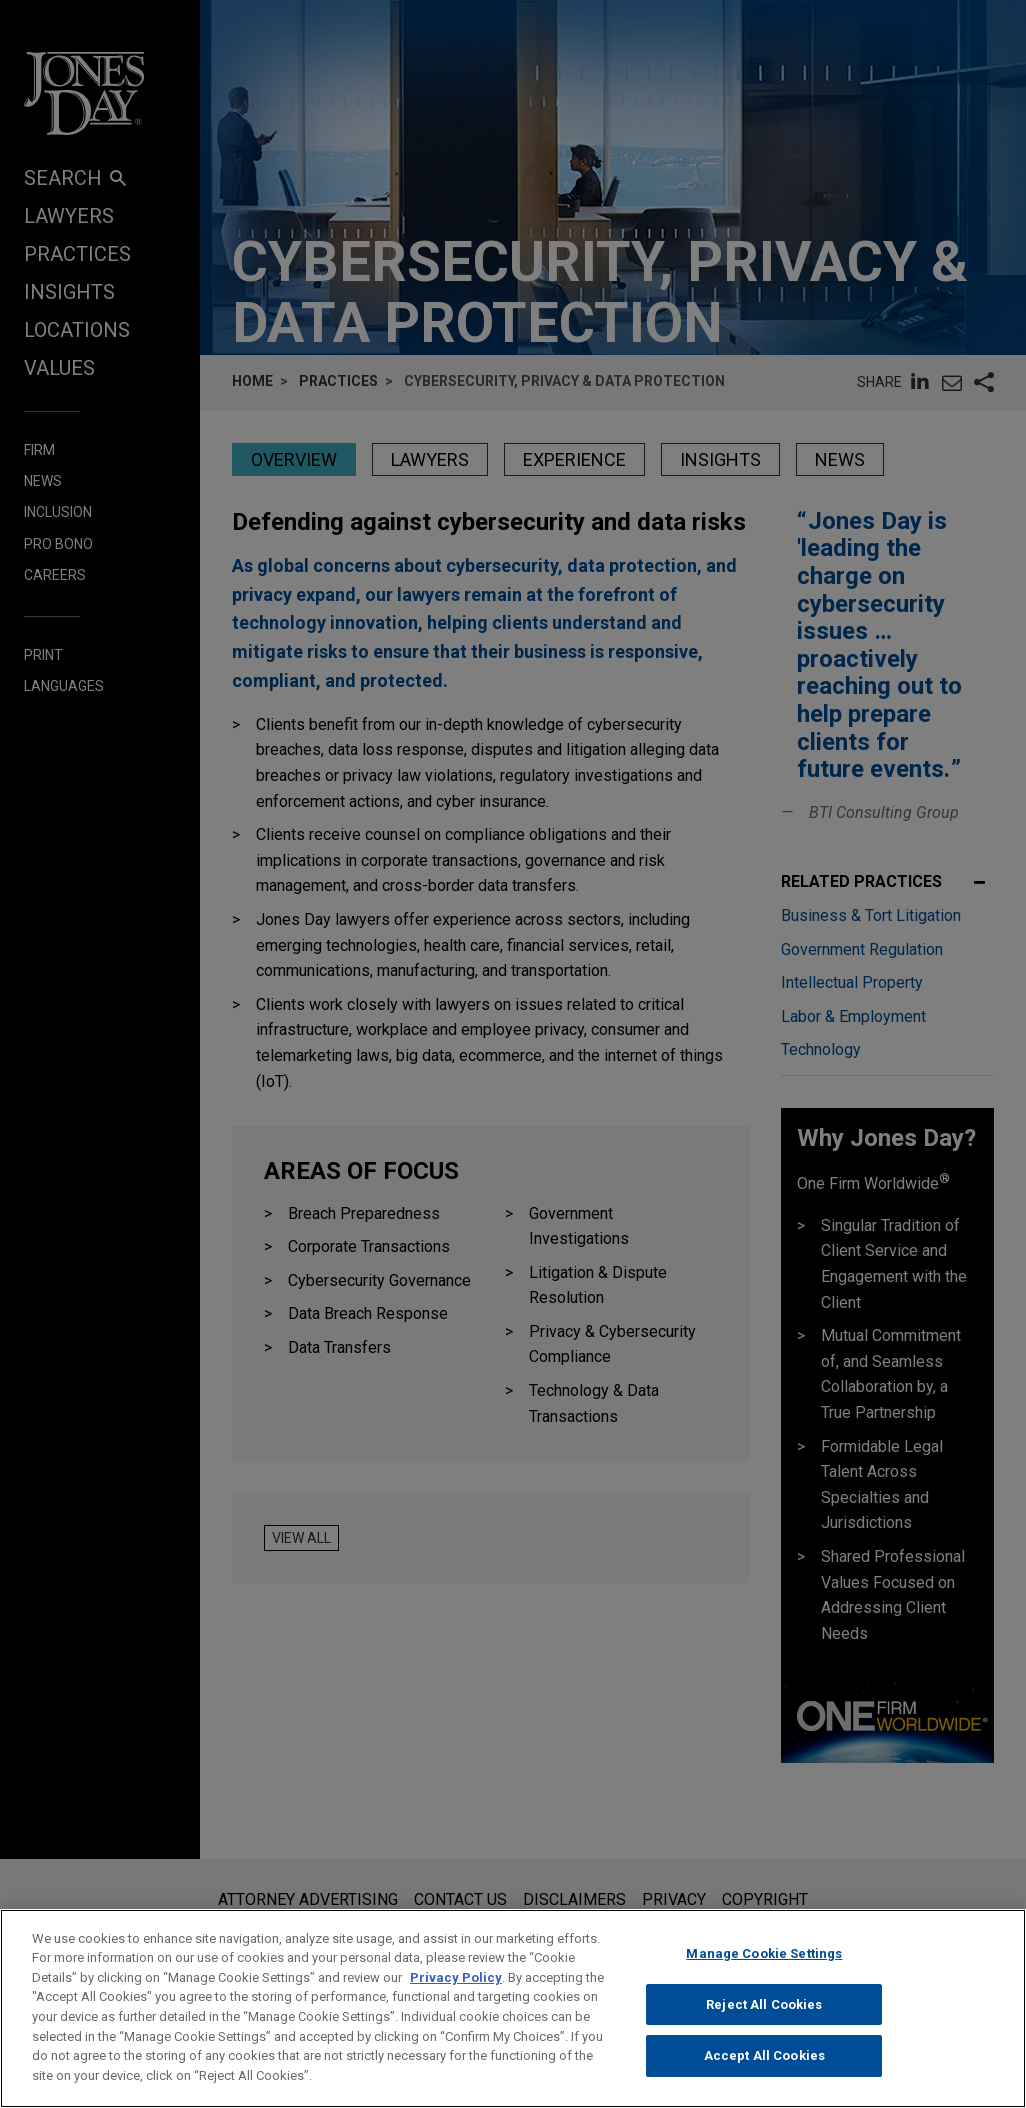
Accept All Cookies (764, 2076)
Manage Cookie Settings (764, 1974)
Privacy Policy (456, 1998)
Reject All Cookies (764, 2025)
